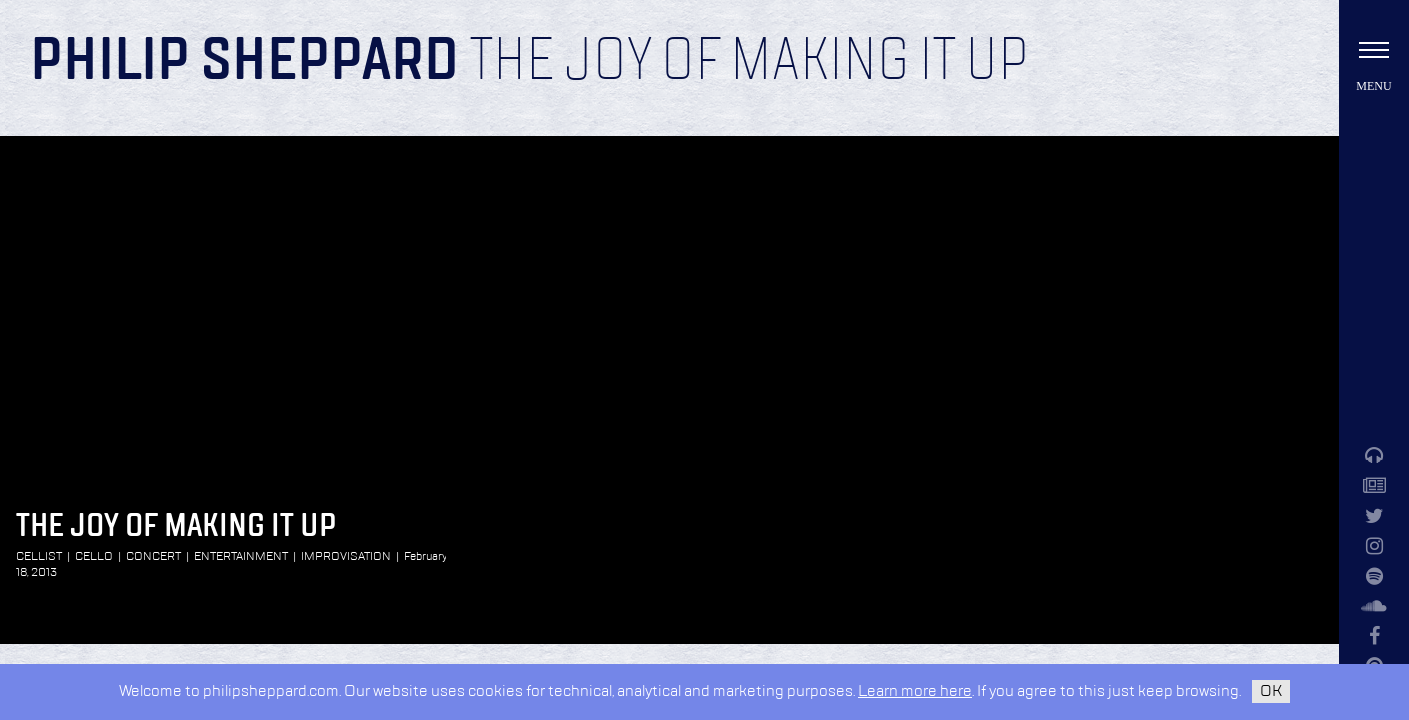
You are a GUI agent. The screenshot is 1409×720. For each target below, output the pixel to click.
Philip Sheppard (244, 62)
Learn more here (915, 691)
